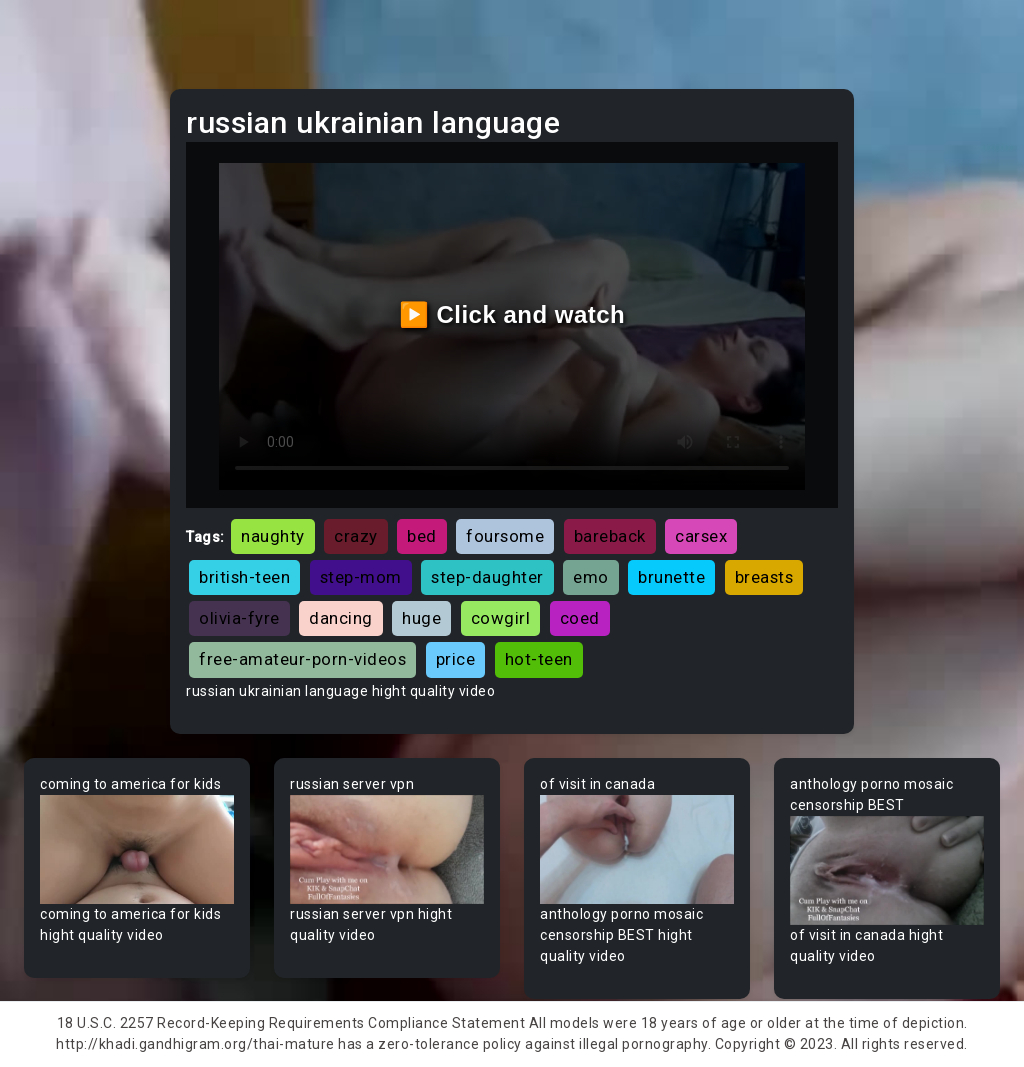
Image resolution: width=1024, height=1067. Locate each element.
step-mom (361, 577)
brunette (671, 577)
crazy (356, 536)
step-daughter (487, 577)
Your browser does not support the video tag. (137, 849)
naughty (273, 536)
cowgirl (501, 618)
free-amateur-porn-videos (302, 659)
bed (422, 536)
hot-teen (539, 659)
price (456, 659)
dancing (341, 618)
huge (421, 618)
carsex (701, 536)
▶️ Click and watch (512, 314)
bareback (610, 536)
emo (591, 577)
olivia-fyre (239, 618)
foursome (505, 536)
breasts (764, 577)
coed (580, 618)
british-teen (244, 577)
